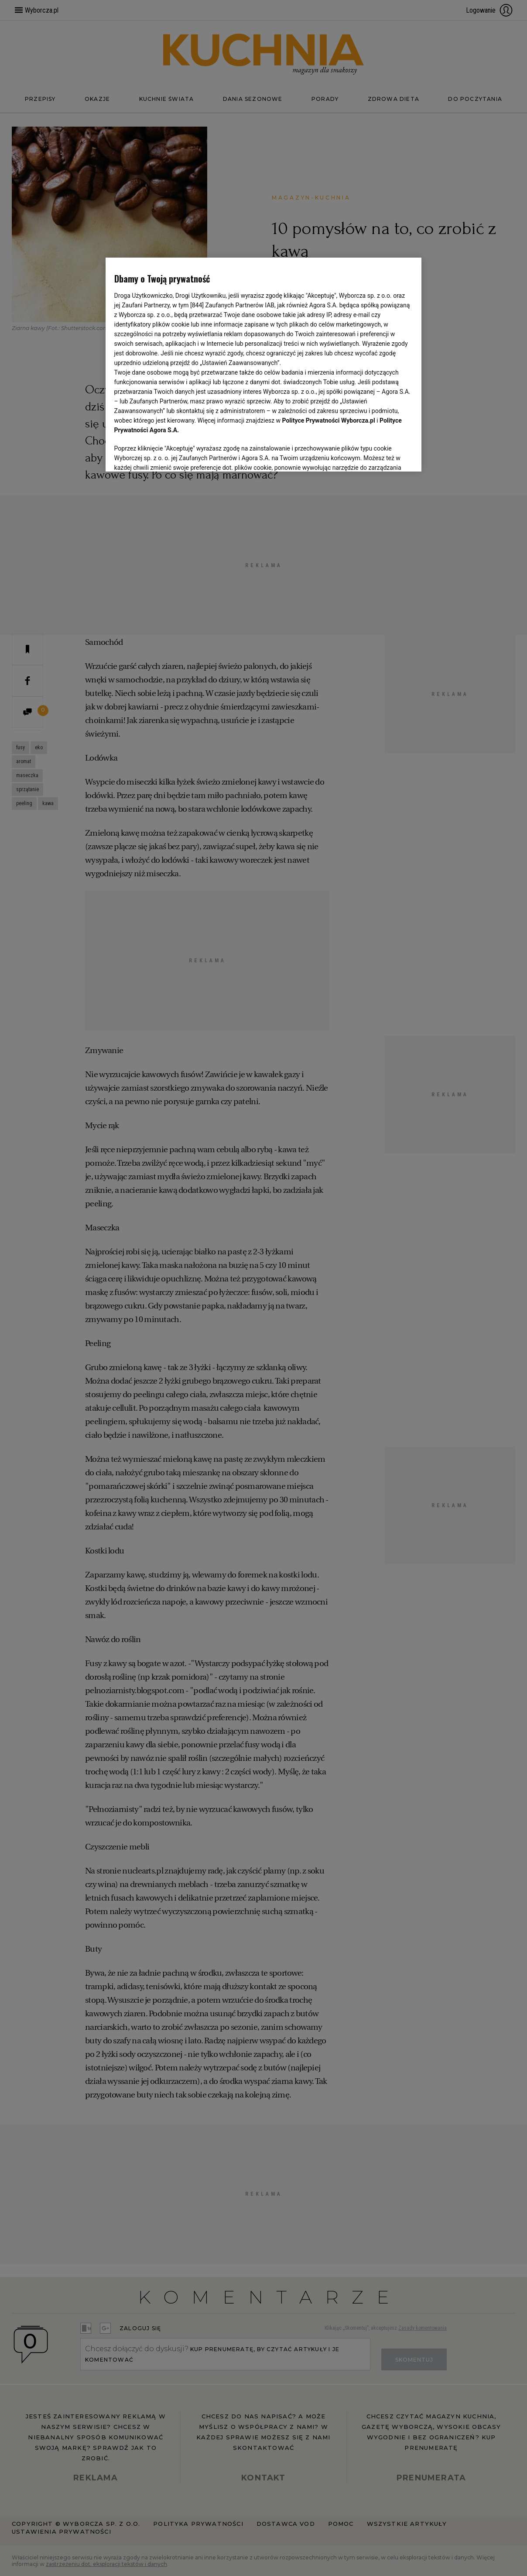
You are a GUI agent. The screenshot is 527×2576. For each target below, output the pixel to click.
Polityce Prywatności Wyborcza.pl (328, 420)
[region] (264, 365)
